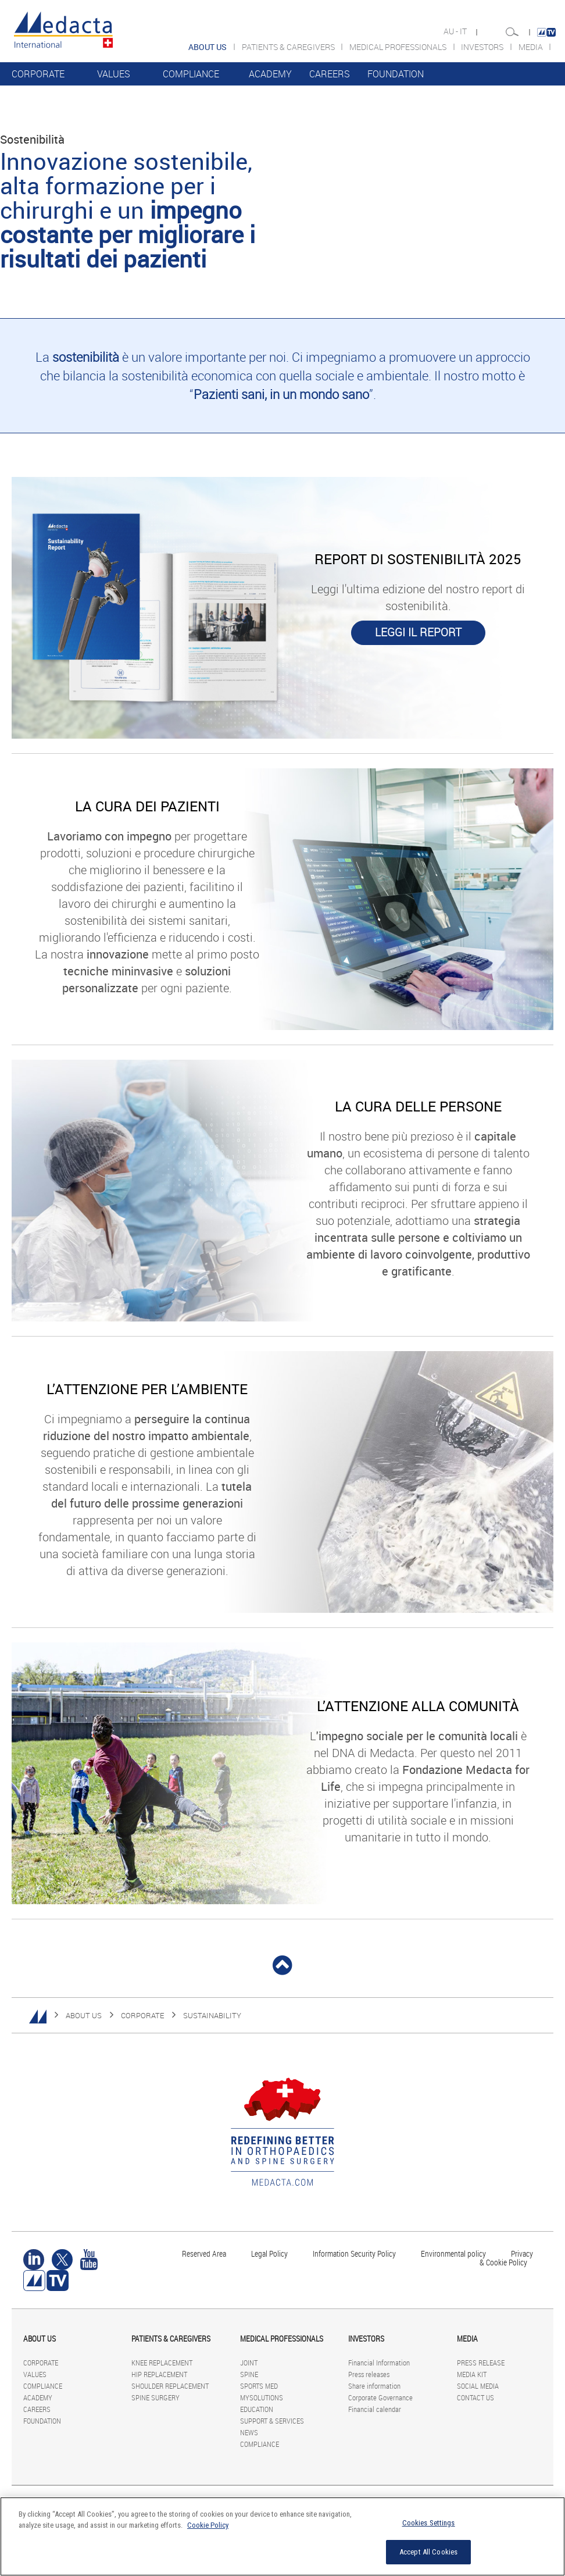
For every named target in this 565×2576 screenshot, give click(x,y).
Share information (374, 2386)
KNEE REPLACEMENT (161, 2362)
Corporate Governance (380, 2397)
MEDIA (531, 46)
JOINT (249, 2362)
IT (464, 31)
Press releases (368, 2374)
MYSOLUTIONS (261, 2397)
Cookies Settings (428, 2522)
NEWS (249, 2432)
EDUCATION (256, 2409)
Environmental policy (453, 2253)
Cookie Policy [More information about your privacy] (207, 2525)
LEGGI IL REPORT (418, 632)
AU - (452, 31)
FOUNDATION (395, 73)
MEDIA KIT (472, 2374)
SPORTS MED (259, 2386)
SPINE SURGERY (155, 2397)
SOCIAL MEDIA (478, 2386)
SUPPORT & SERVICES (272, 2420)
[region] (282, 2536)
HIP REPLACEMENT (159, 2374)
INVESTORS (483, 46)
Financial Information (379, 2362)
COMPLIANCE (191, 73)
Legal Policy (269, 2253)
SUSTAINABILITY (212, 2015)
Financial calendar (374, 2409)
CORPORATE (38, 73)
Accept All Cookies (428, 2552)
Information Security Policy (354, 2253)
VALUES (113, 73)
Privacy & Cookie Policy (506, 2258)
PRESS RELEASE (481, 2362)
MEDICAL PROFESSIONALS (398, 46)
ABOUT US (84, 2015)
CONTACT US (475, 2397)
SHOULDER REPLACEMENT (170, 2386)
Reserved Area (204, 2253)
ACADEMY (270, 73)
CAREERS (329, 73)
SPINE (249, 2374)
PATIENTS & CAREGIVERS (289, 46)
